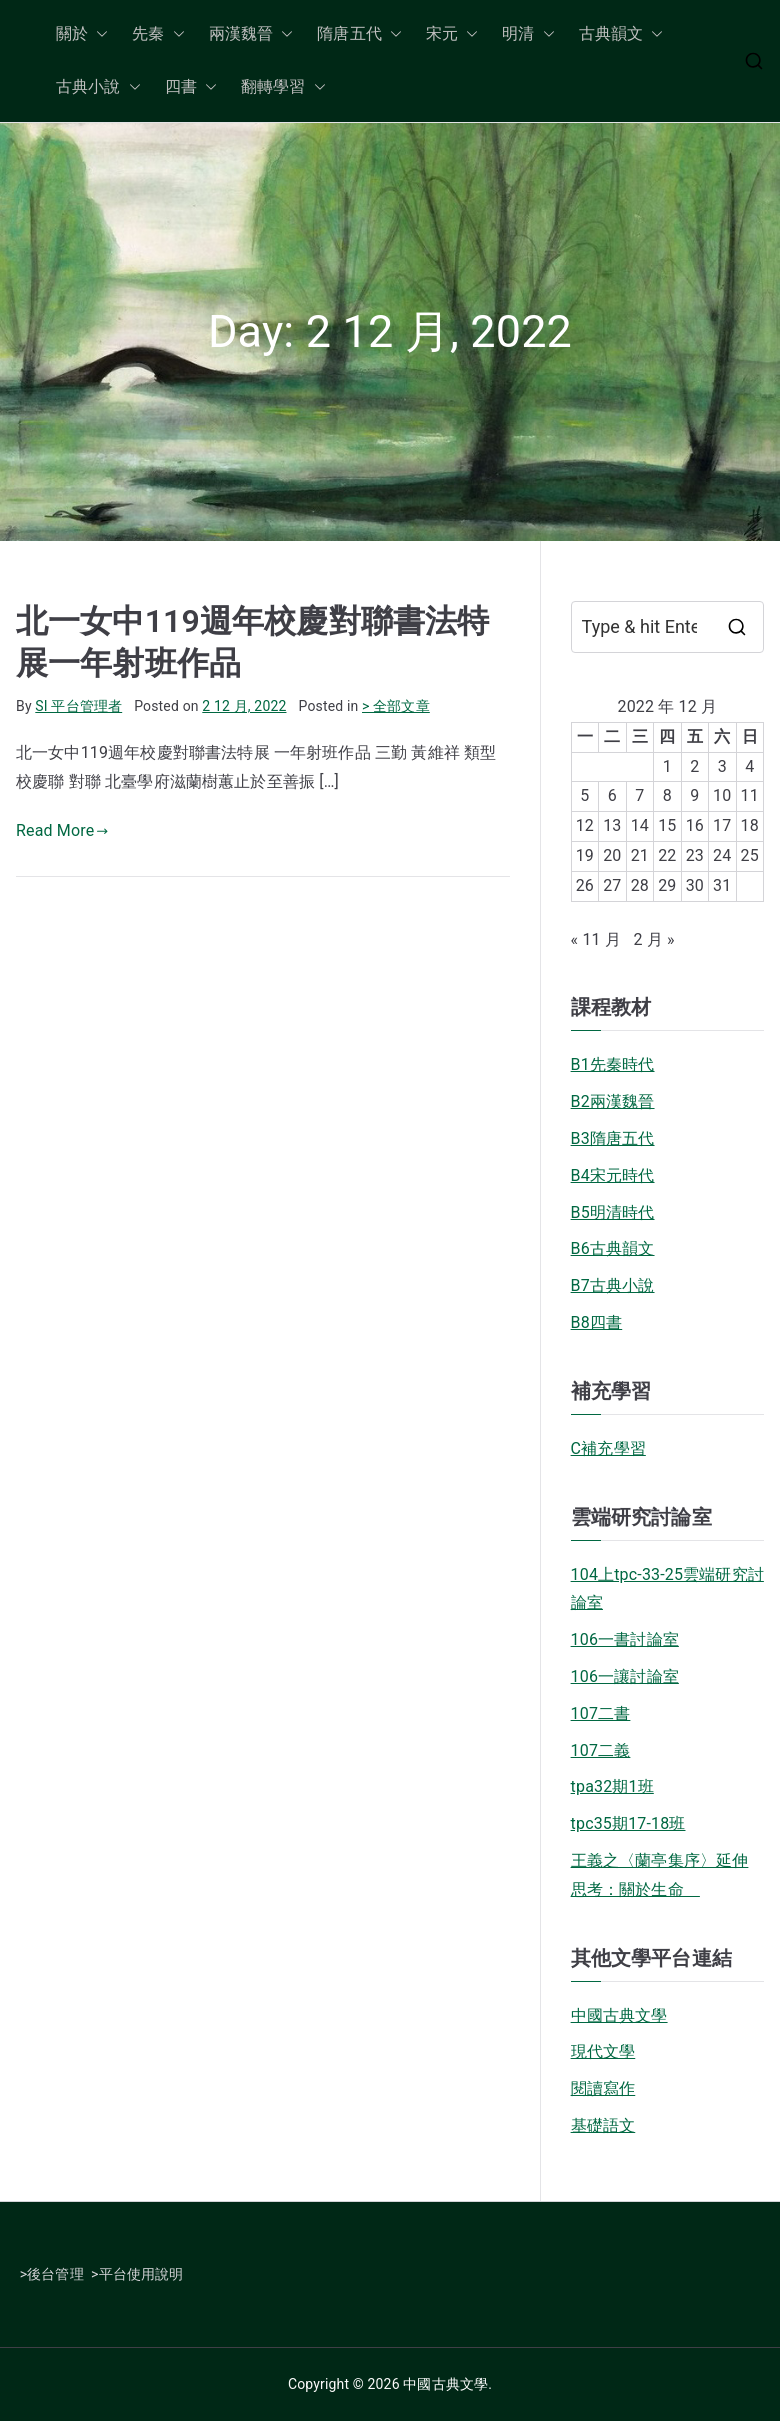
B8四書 (597, 1322)
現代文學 (603, 2051)
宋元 (452, 34)
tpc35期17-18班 (628, 1823)
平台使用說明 (141, 2274)
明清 (528, 34)
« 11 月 (596, 939)
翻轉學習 (283, 87)
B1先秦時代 (613, 1064)
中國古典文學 (619, 2015)
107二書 (601, 1713)
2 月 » (653, 939)
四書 (191, 87)
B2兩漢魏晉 (613, 1101)
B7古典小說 (613, 1285)
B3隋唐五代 (613, 1138)
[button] (98, 34)
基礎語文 (603, 2125)
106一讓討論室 (625, 1676)
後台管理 (55, 2274)
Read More (62, 830)
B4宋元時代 (613, 1175)
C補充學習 (608, 1448)
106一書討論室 (625, 1639)
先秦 (158, 34)
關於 (82, 34)
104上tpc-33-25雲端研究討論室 (667, 1589)
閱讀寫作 (603, 2088)
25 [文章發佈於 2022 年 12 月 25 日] (750, 855)
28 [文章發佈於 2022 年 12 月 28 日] (640, 885)
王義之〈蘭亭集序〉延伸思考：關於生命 (660, 1875)
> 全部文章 (396, 706)
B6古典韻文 (613, 1248)
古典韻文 (621, 34)
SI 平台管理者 (78, 706)
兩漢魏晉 (251, 34)
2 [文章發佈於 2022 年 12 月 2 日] (694, 766)
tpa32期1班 (612, 1786)
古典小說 (98, 87)
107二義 (601, 1750)
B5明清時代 (613, 1212)
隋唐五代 (359, 34)
